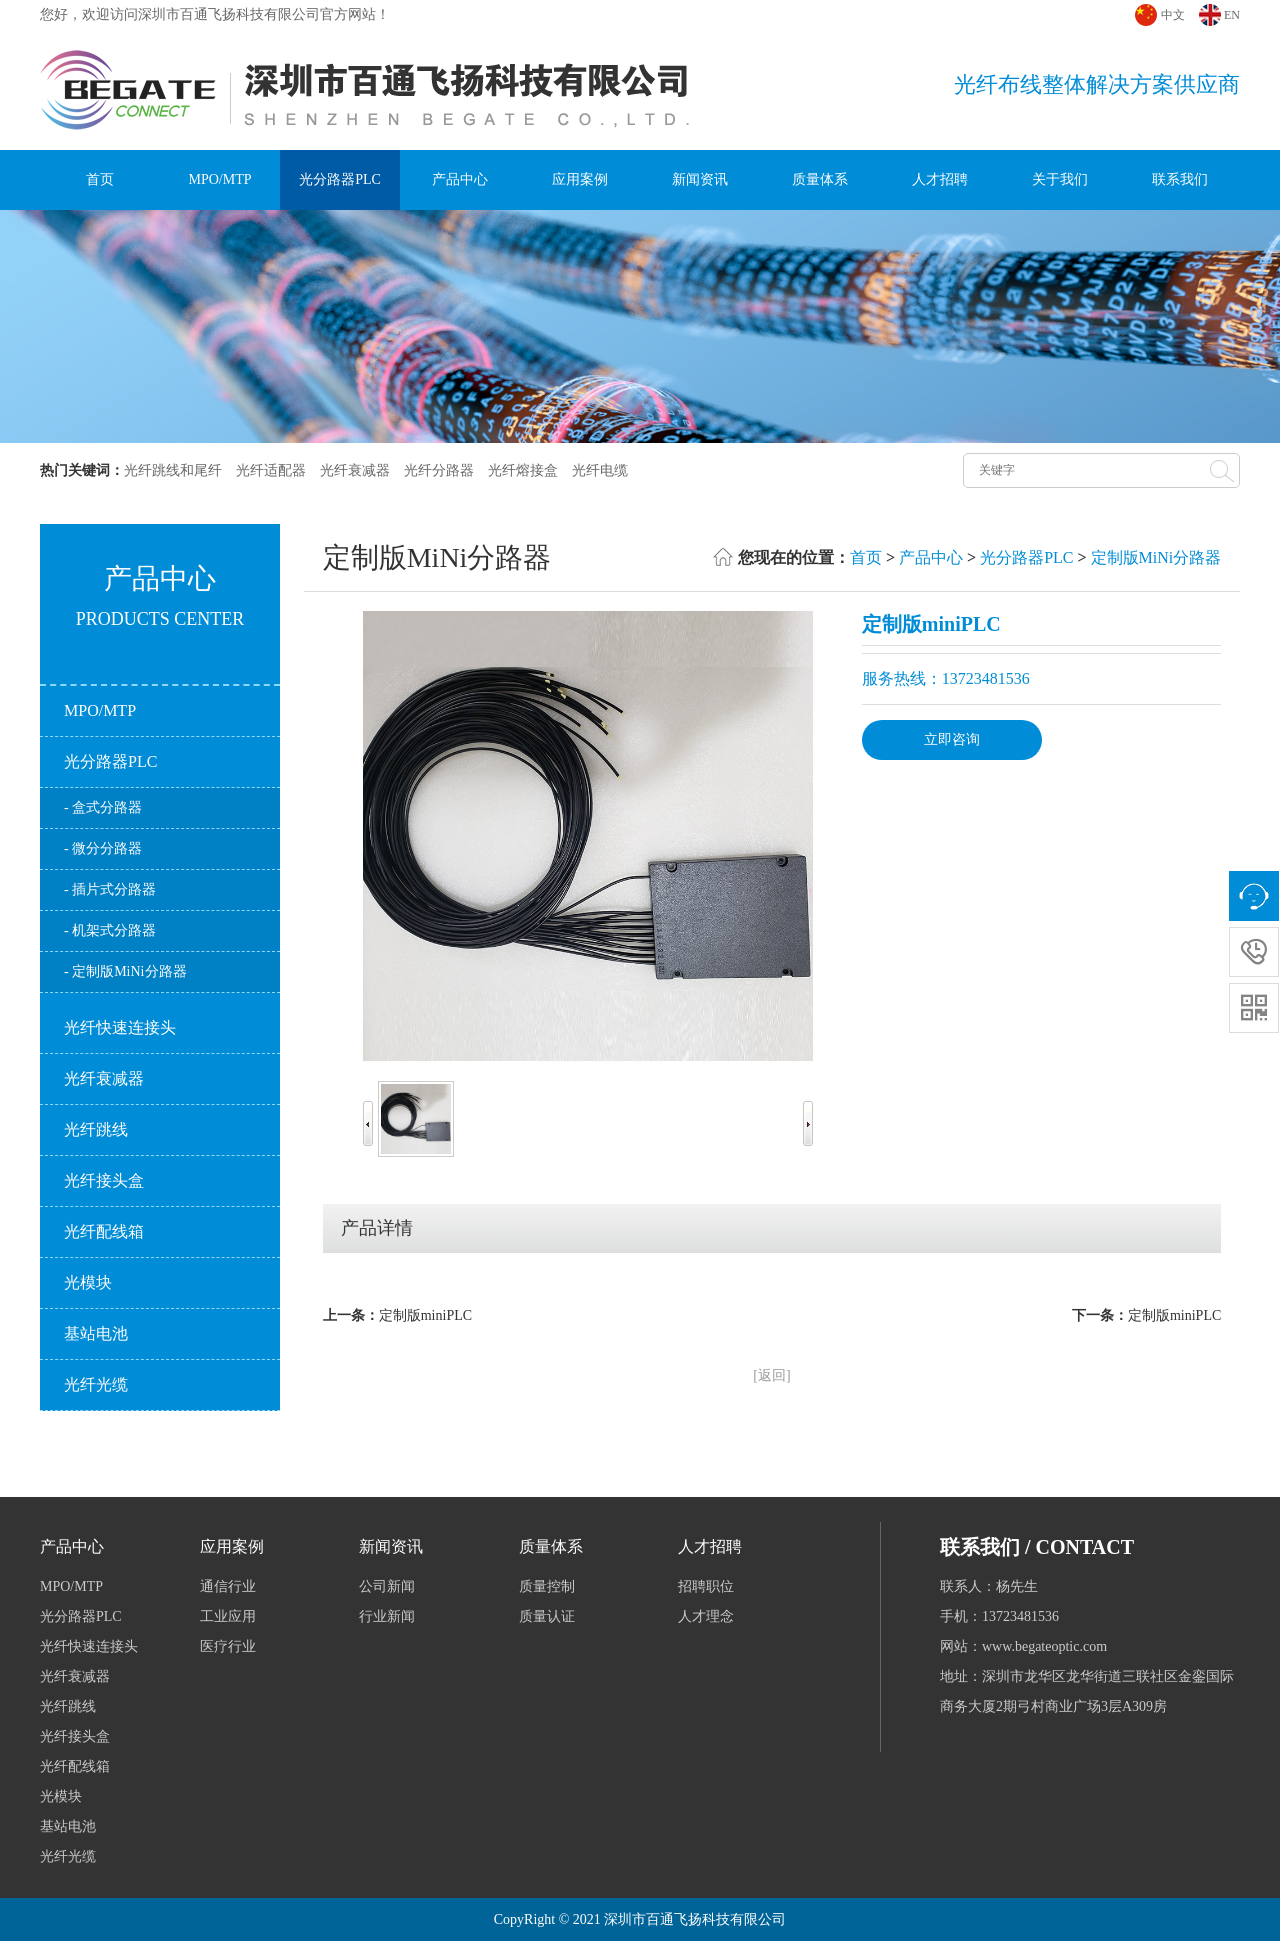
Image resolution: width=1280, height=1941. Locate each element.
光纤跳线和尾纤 (173, 470)
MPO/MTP (219, 179)
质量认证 (547, 1616)
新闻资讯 (700, 179)
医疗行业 (228, 1646)
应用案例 (580, 179)
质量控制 (547, 1586)
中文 (1173, 15)
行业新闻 (387, 1616)
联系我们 (1180, 179)
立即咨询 (952, 739)
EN (1232, 15)
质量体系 (820, 179)
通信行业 (228, 1586)
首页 (100, 179)
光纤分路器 (439, 470)
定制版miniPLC (425, 1315)
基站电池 (96, 1333)
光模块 (88, 1282)
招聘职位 (706, 1586)
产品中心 (460, 179)
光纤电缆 (600, 470)
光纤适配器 (271, 470)
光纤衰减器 (355, 470)
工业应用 (228, 1616)
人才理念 (706, 1616)
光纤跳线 (96, 1129)
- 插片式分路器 (110, 889)
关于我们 (1060, 179)
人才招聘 (940, 179)
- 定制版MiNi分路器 (125, 971)
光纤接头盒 (104, 1180)
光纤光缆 (96, 1384)
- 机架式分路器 (110, 930)
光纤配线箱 (104, 1231)
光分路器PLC (340, 179)
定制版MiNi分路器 (1156, 557)
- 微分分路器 (103, 848)
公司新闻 (387, 1586)
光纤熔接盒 (523, 470)
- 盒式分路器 (103, 807)
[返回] (771, 1375)
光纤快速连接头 (120, 1027)
